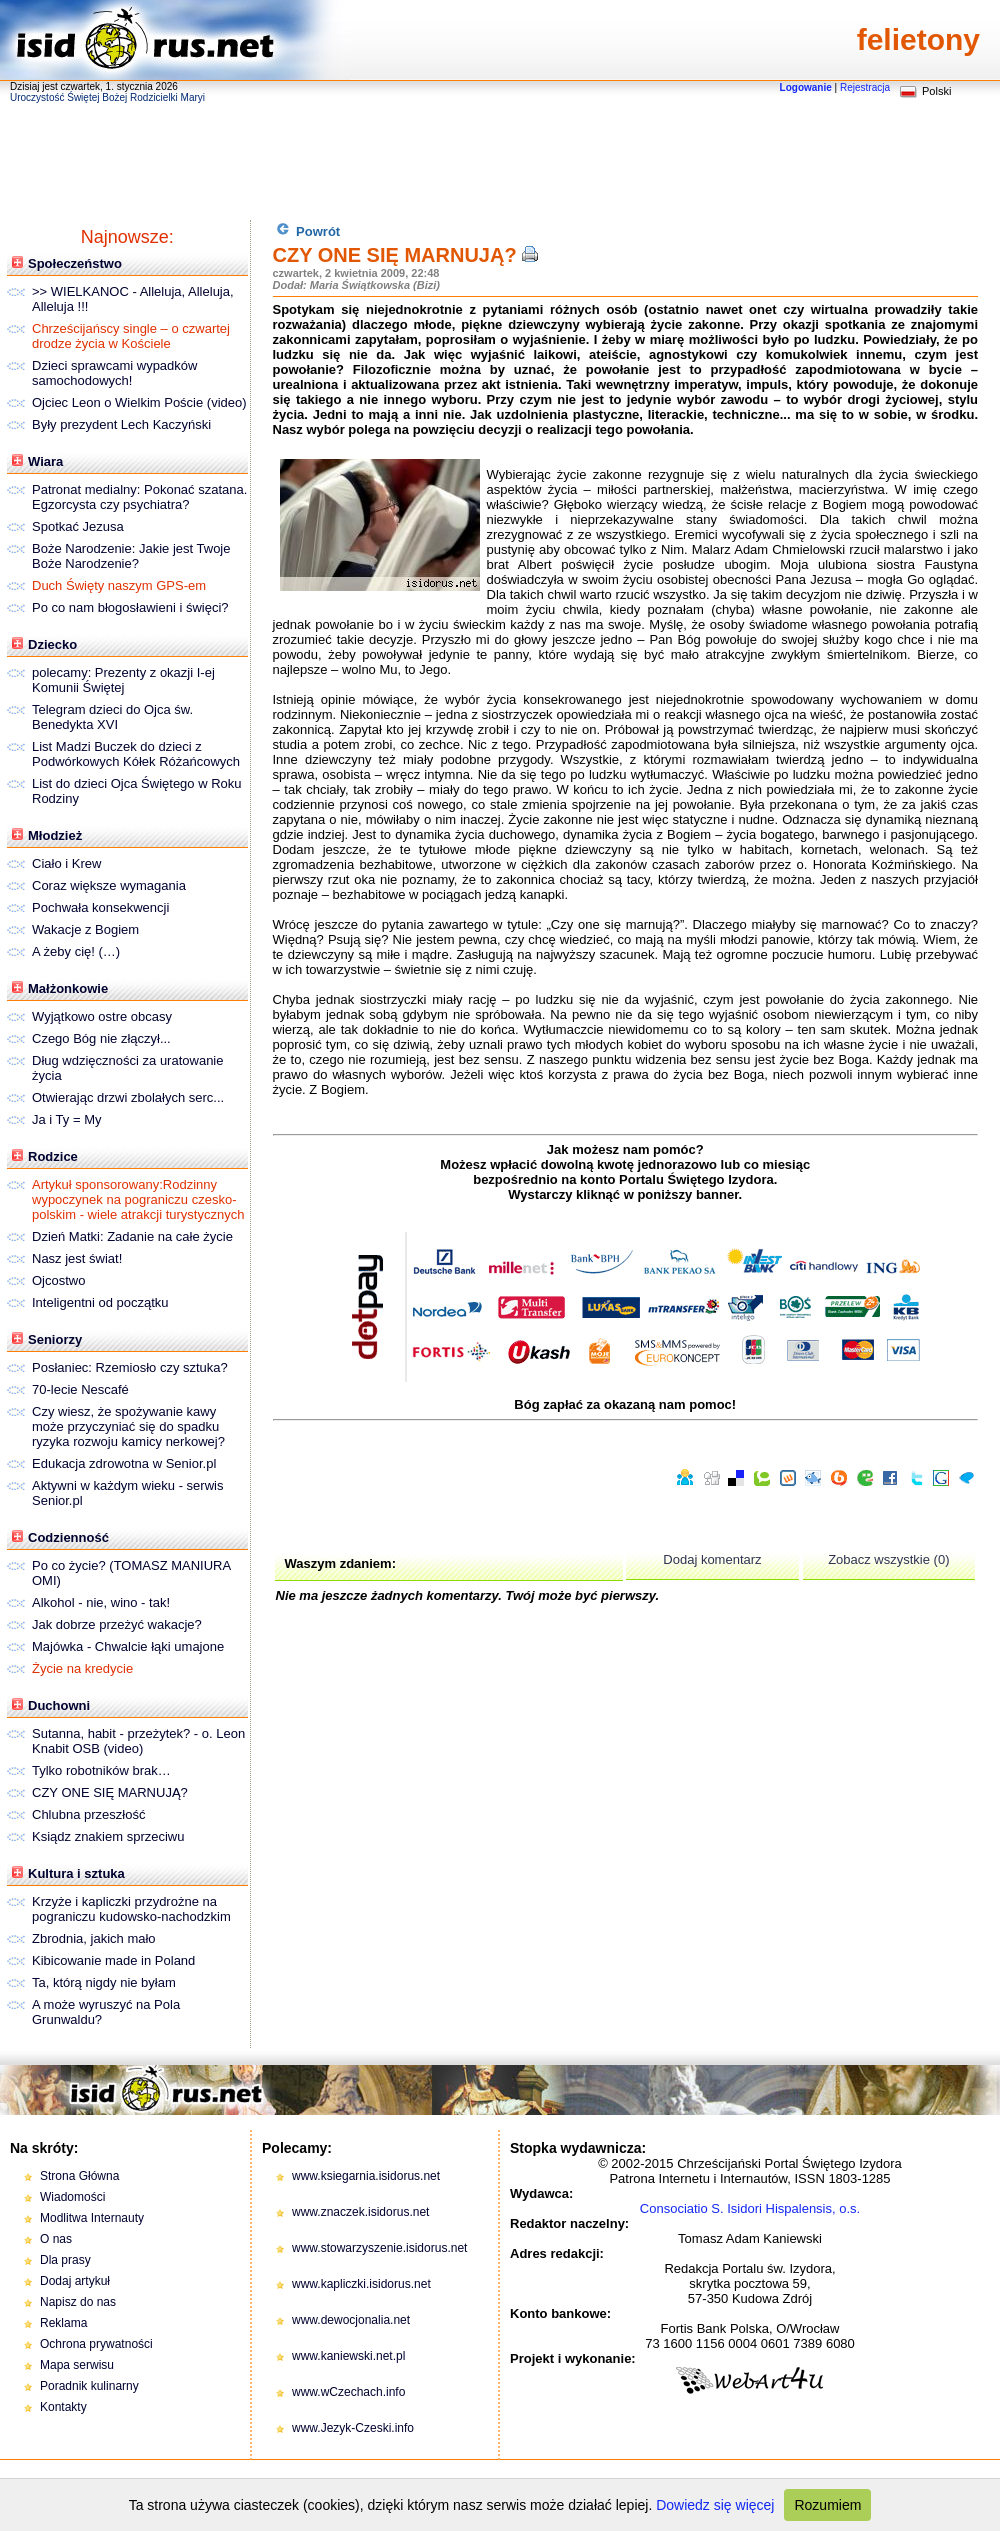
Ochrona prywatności (96, 2344)
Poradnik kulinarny (89, 2386)
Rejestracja (865, 87)
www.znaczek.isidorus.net (360, 2212)
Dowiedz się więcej (715, 2505)
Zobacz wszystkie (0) (888, 1559)
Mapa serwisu (77, 2365)
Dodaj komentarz (712, 1559)
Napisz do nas (78, 2302)
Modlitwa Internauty (92, 2218)
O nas (56, 2239)
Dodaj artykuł (75, 2281)
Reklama (63, 2323)
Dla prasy (65, 2260)
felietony (918, 39)
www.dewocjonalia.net (351, 2320)
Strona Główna (79, 2176)
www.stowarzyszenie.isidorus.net (379, 2248)
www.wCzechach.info (348, 2392)
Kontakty (63, 2407)
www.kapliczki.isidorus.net (361, 2284)
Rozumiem (827, 2505)
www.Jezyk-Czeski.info (353, 2428)
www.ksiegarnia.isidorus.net (366, 2176)
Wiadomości (72, 2197)
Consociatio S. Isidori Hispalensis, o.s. (750, 2208)
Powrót (308, 230)
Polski (936, 91)
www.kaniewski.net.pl (348, 2356)
